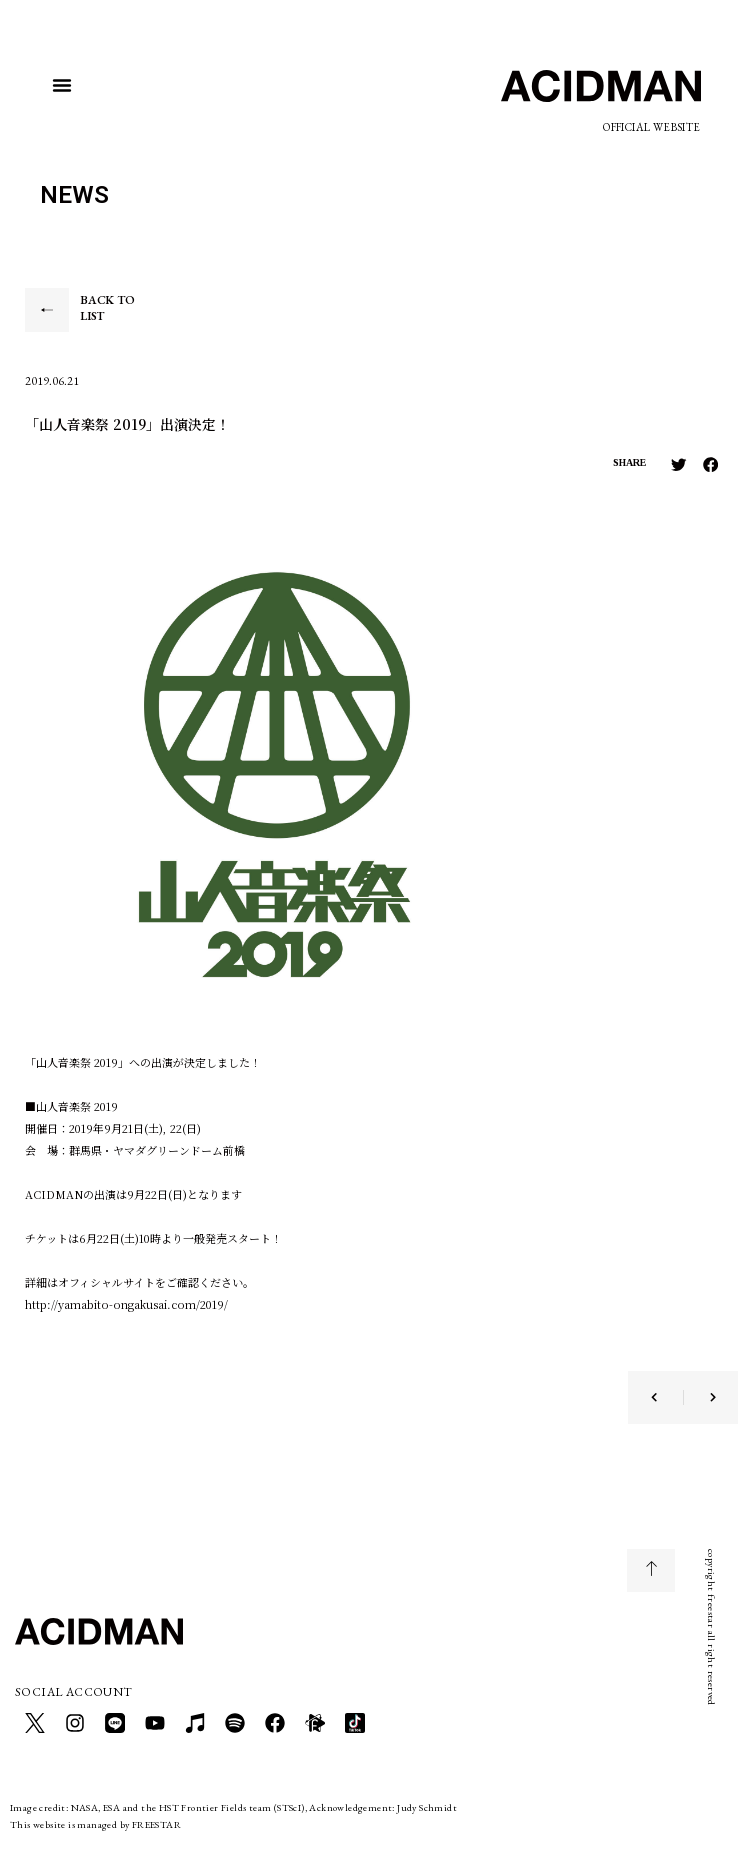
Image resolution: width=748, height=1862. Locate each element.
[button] (62, 85)
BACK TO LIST (107, 308)
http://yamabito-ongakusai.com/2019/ (126, 1304)
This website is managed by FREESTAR (95, 1824)
